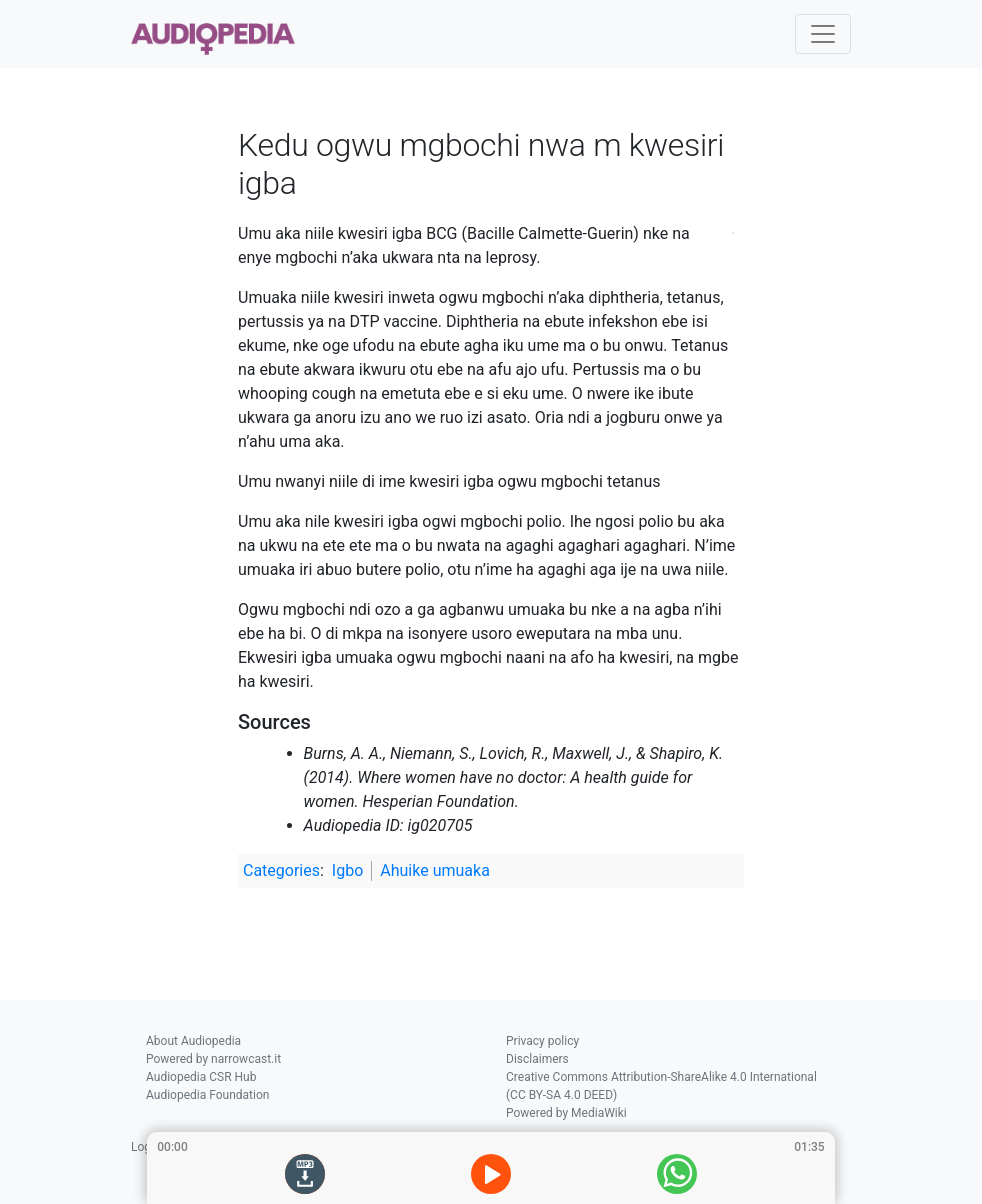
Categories (281, 870)
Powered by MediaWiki (566, 1113)
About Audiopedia (193, 1041)
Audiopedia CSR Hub (201, 1077)
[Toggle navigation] (823, 34)
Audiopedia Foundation (207, 1095)
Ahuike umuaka (435, 870)
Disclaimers (537, 1059)
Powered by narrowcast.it (213, 1059)
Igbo (347, 870)
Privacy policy (542, 1041)
